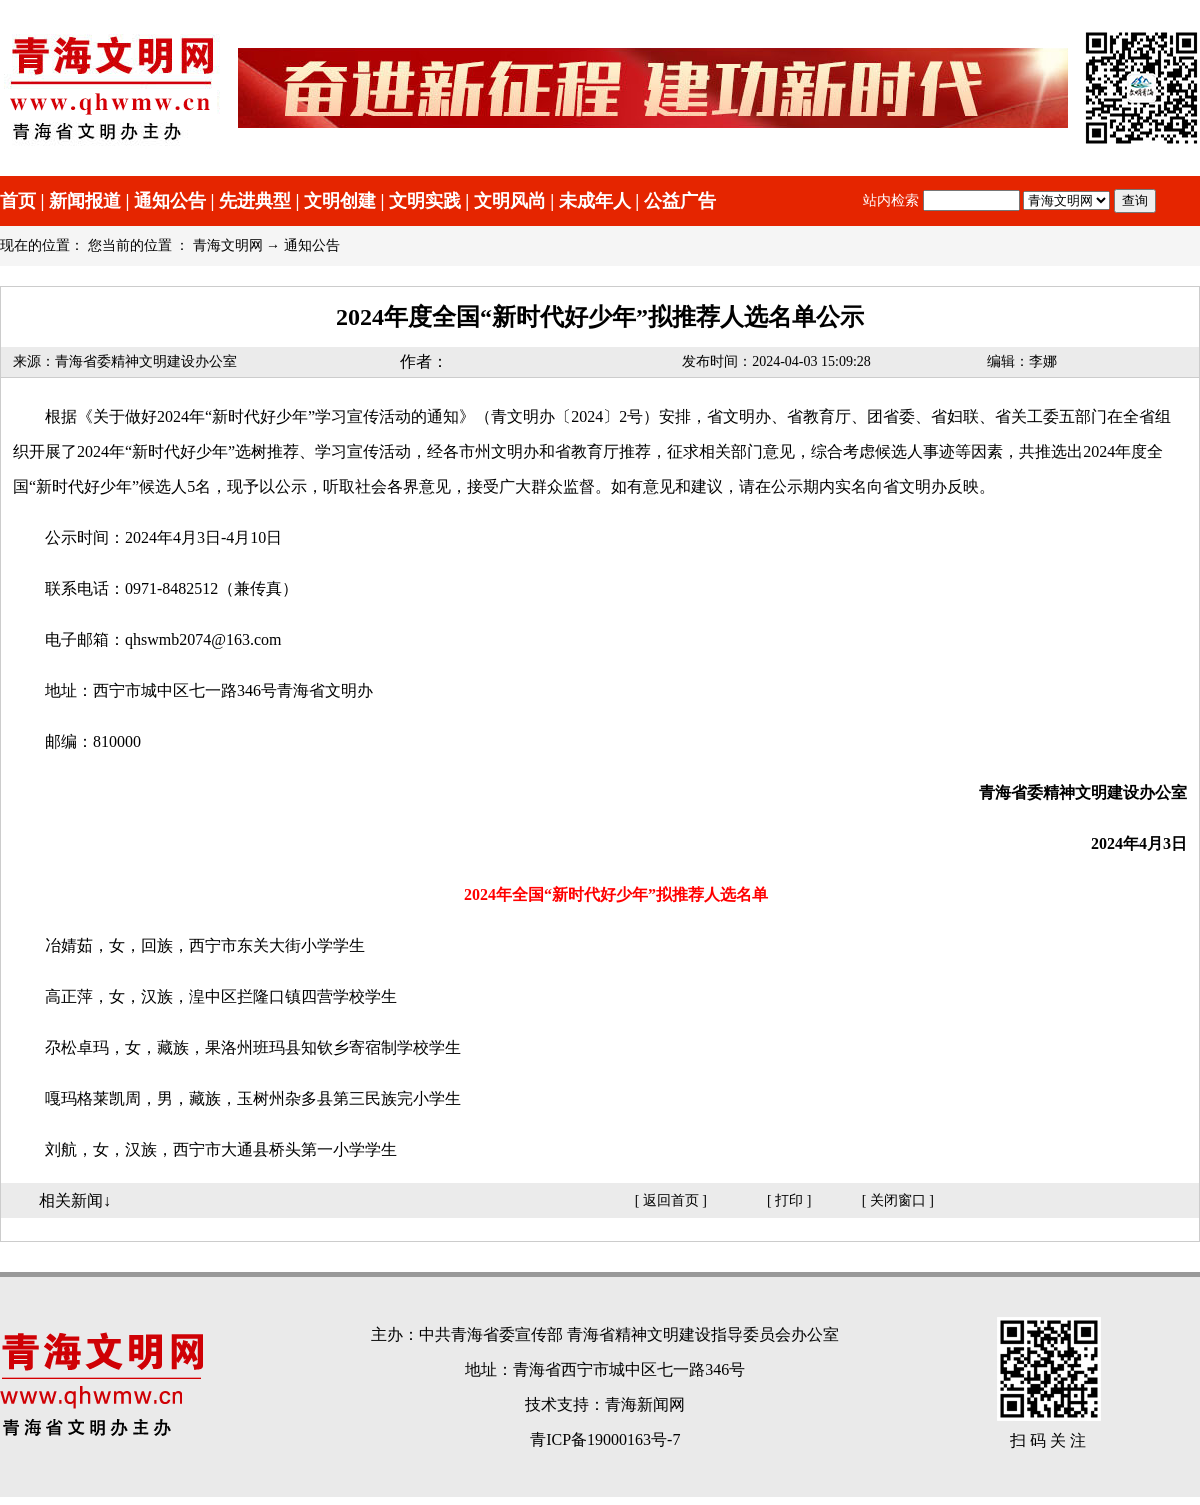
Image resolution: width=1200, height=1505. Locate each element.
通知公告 (170, 201)
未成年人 (595, 201)
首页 (18, 201)
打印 (789, 1200)
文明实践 (425, 201)
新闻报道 (85, 201)
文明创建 (340, 201)
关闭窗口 (898, 1200)
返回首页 (671, 1200)
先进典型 (255, 201)
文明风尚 (510, 201)
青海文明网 (228, 245)
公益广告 (680, 201)
